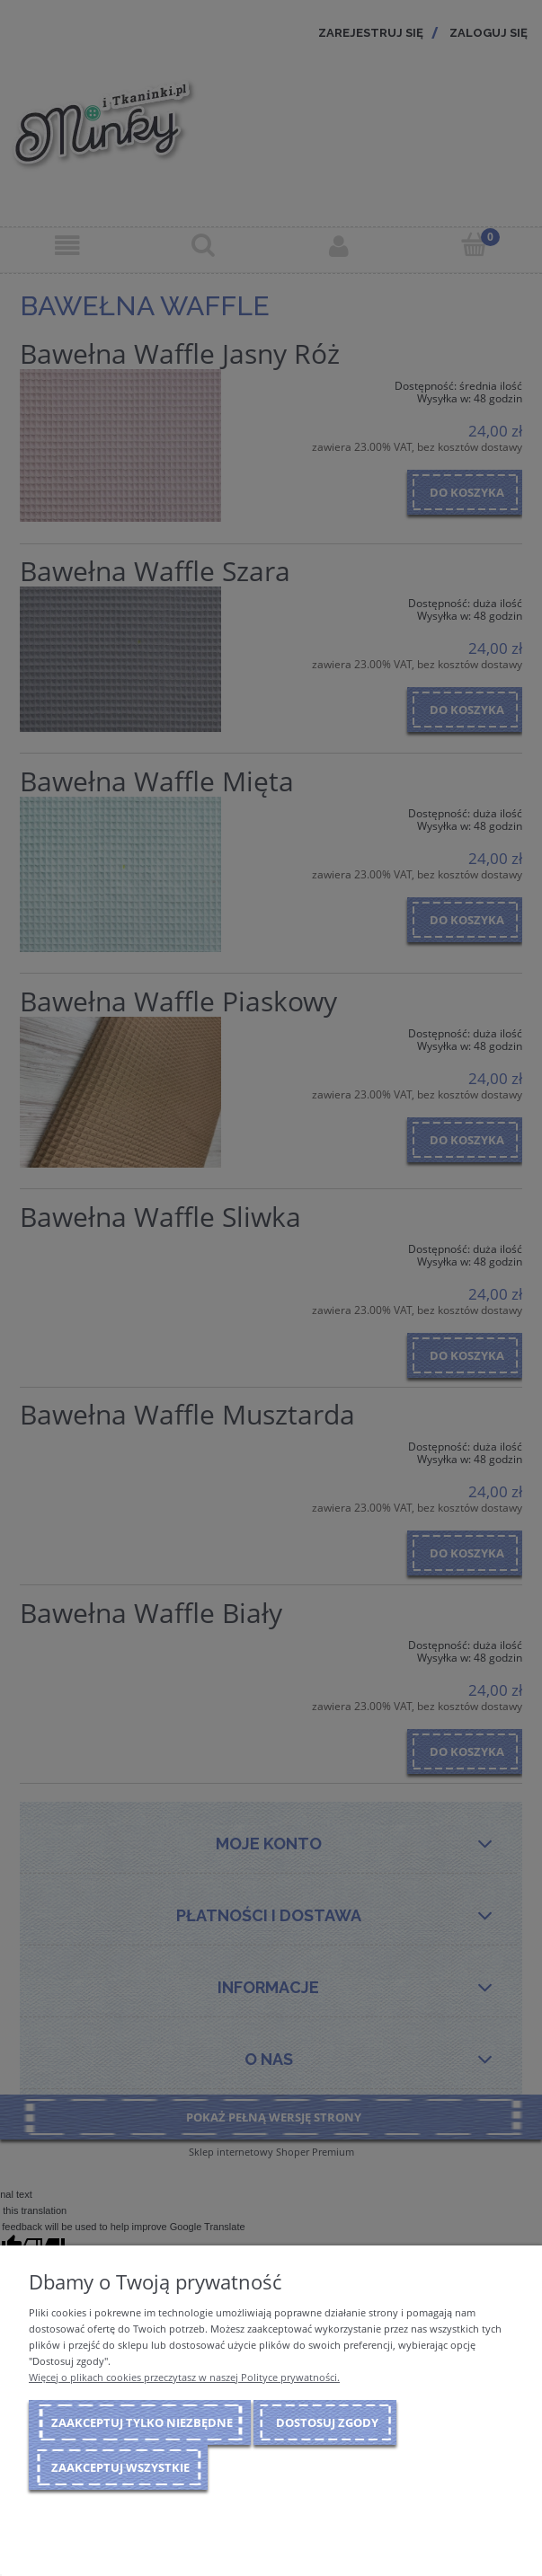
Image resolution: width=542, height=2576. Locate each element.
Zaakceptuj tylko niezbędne (142, 2422)
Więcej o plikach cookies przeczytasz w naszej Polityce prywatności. (184, 2377)
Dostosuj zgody (327, 2422)
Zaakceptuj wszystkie (120, 2467)
